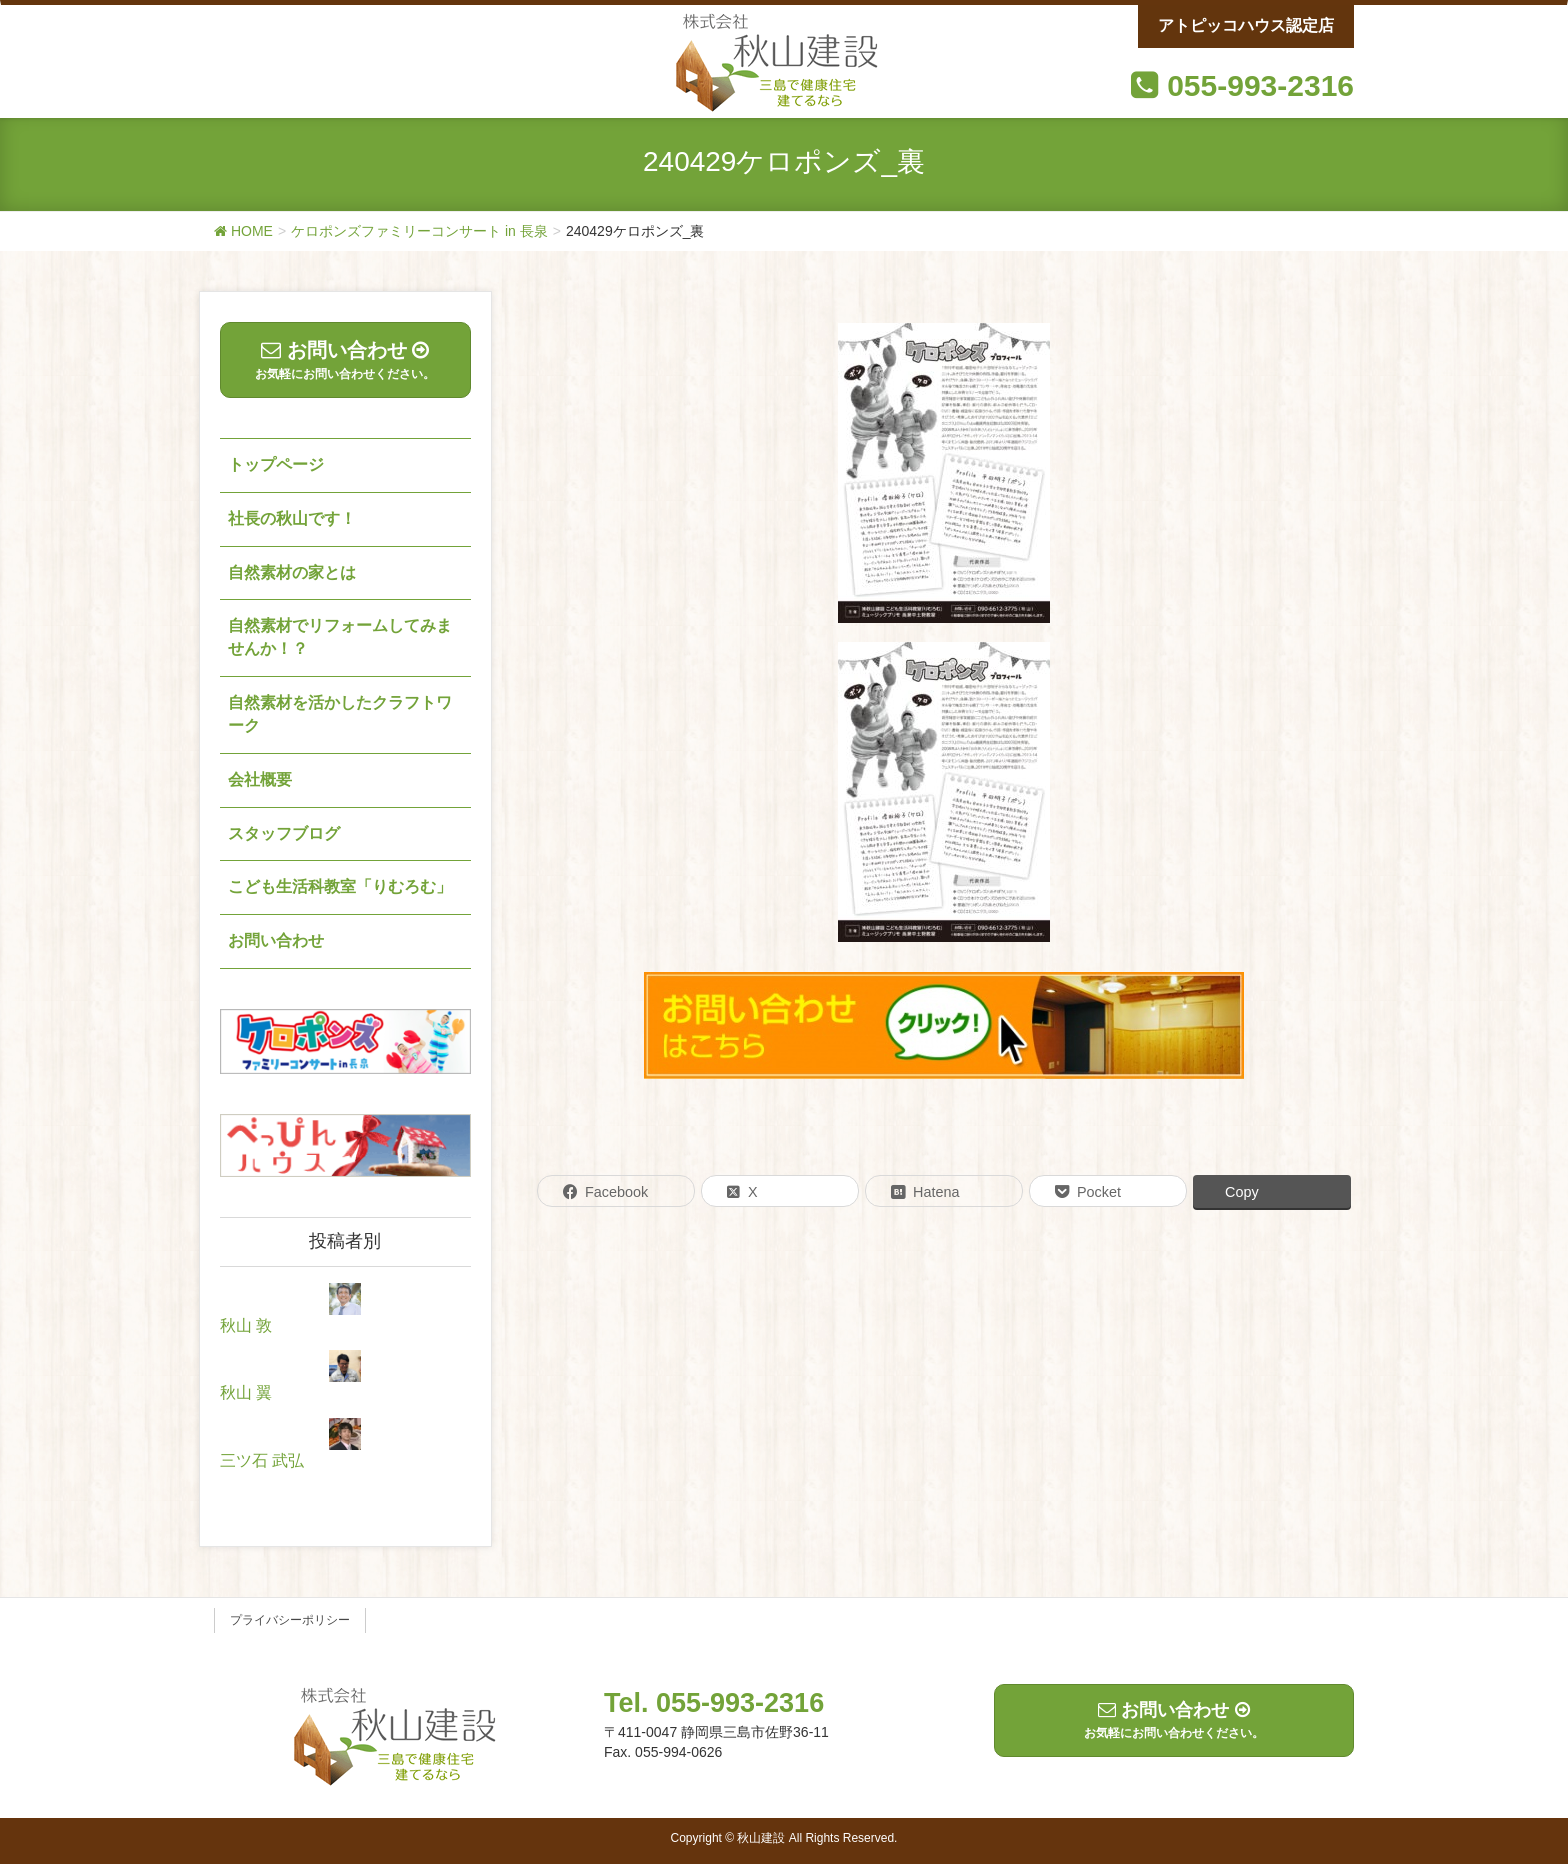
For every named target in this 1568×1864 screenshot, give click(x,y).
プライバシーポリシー (290, 1620)
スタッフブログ (284, 833)
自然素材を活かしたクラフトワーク (340, 714)
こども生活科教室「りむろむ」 (340, 886)
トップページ (276, 464)
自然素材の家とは (292, 572)
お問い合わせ (276, 940)
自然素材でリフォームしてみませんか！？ (340, 637)
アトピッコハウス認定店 (1246, 25)
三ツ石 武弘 (262, 1460)
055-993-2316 (1260, 85)
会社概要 (260, 779)
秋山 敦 (246, 1325)
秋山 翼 (246, 1392)
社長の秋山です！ (292, 518)
